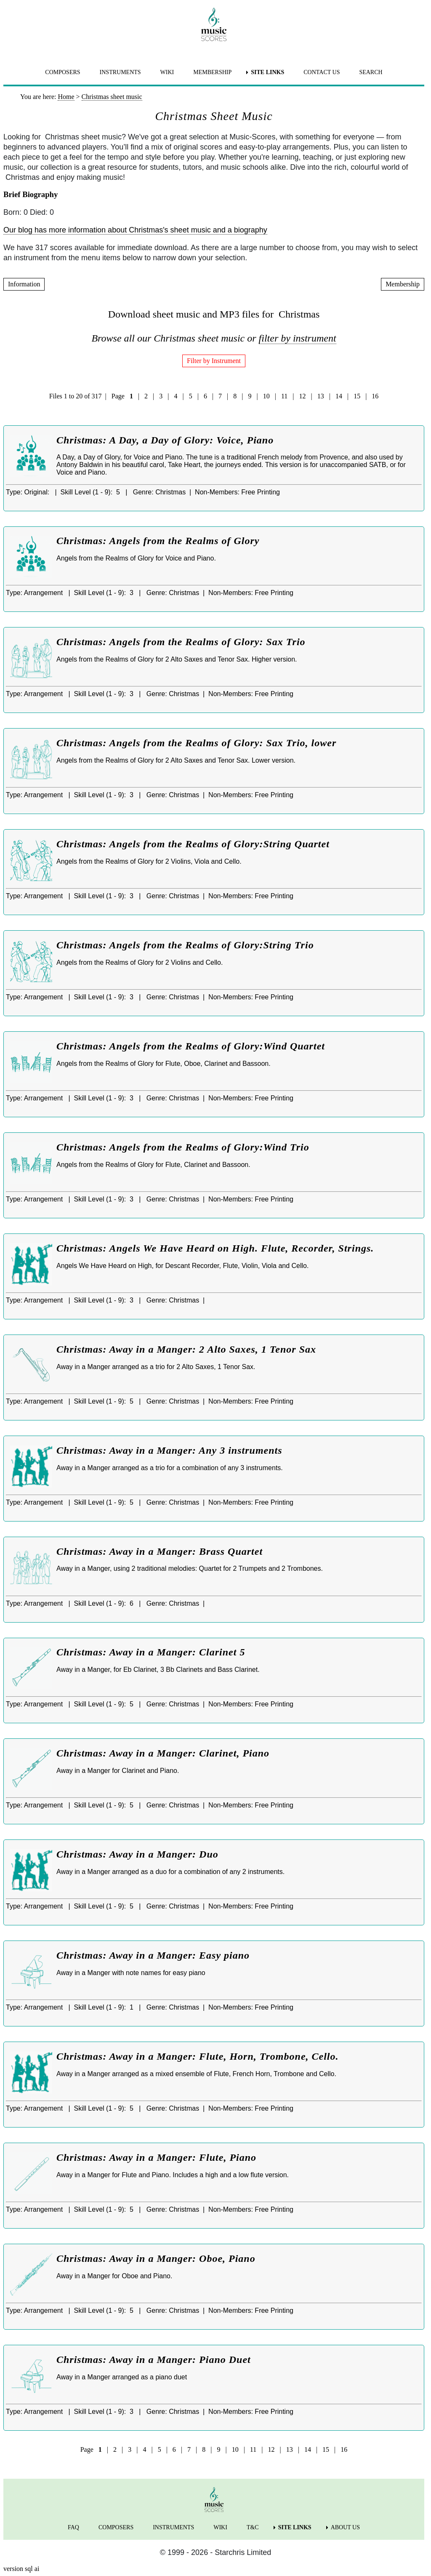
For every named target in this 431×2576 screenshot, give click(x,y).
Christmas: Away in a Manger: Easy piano (153, 1955)
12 (302, 396)
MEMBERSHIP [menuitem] (212, 72)
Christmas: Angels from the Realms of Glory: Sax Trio (181, 641)
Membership (403, 284)
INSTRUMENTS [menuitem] (120, 72)
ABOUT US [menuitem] (345, 2527)
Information (24, 284)
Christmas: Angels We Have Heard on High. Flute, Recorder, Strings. (215, 1248)
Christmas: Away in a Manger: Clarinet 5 (150, 1652)
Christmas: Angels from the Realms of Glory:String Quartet (193, 843)
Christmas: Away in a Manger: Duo (137, 1854)
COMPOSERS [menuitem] (62, 72)
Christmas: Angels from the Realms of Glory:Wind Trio (182, 1147)
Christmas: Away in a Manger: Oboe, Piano (155, 2258)
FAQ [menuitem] (73, 2527)
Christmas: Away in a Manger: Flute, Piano (156, 2157)
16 (375, 396)
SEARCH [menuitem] (370, 72)
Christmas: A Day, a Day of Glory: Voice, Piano (165, 440)
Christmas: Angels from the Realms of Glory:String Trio (185, 945)
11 (284, 396)
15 (357, 396)
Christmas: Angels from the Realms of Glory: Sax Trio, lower (196, 742)
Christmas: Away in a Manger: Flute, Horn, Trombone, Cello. (197, 2056)
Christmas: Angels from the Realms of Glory (157, 540)
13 (320, 396)
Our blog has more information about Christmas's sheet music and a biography (135, 230)
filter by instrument (297, 338)
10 (266, 396)
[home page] (213, 24)
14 (338, 396)
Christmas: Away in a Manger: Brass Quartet (159, 1551)
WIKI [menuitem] (167, 72)
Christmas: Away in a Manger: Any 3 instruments (169, 1450)
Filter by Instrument (214, 360)
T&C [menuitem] (253, 2527)
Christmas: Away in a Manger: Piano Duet (153, 2359)
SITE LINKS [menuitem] (267, 72)
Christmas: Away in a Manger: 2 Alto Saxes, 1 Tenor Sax (186, 1349)
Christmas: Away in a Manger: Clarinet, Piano (162, 1753)
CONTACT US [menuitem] (321, 72)
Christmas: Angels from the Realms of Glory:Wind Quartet (190, 1046)
